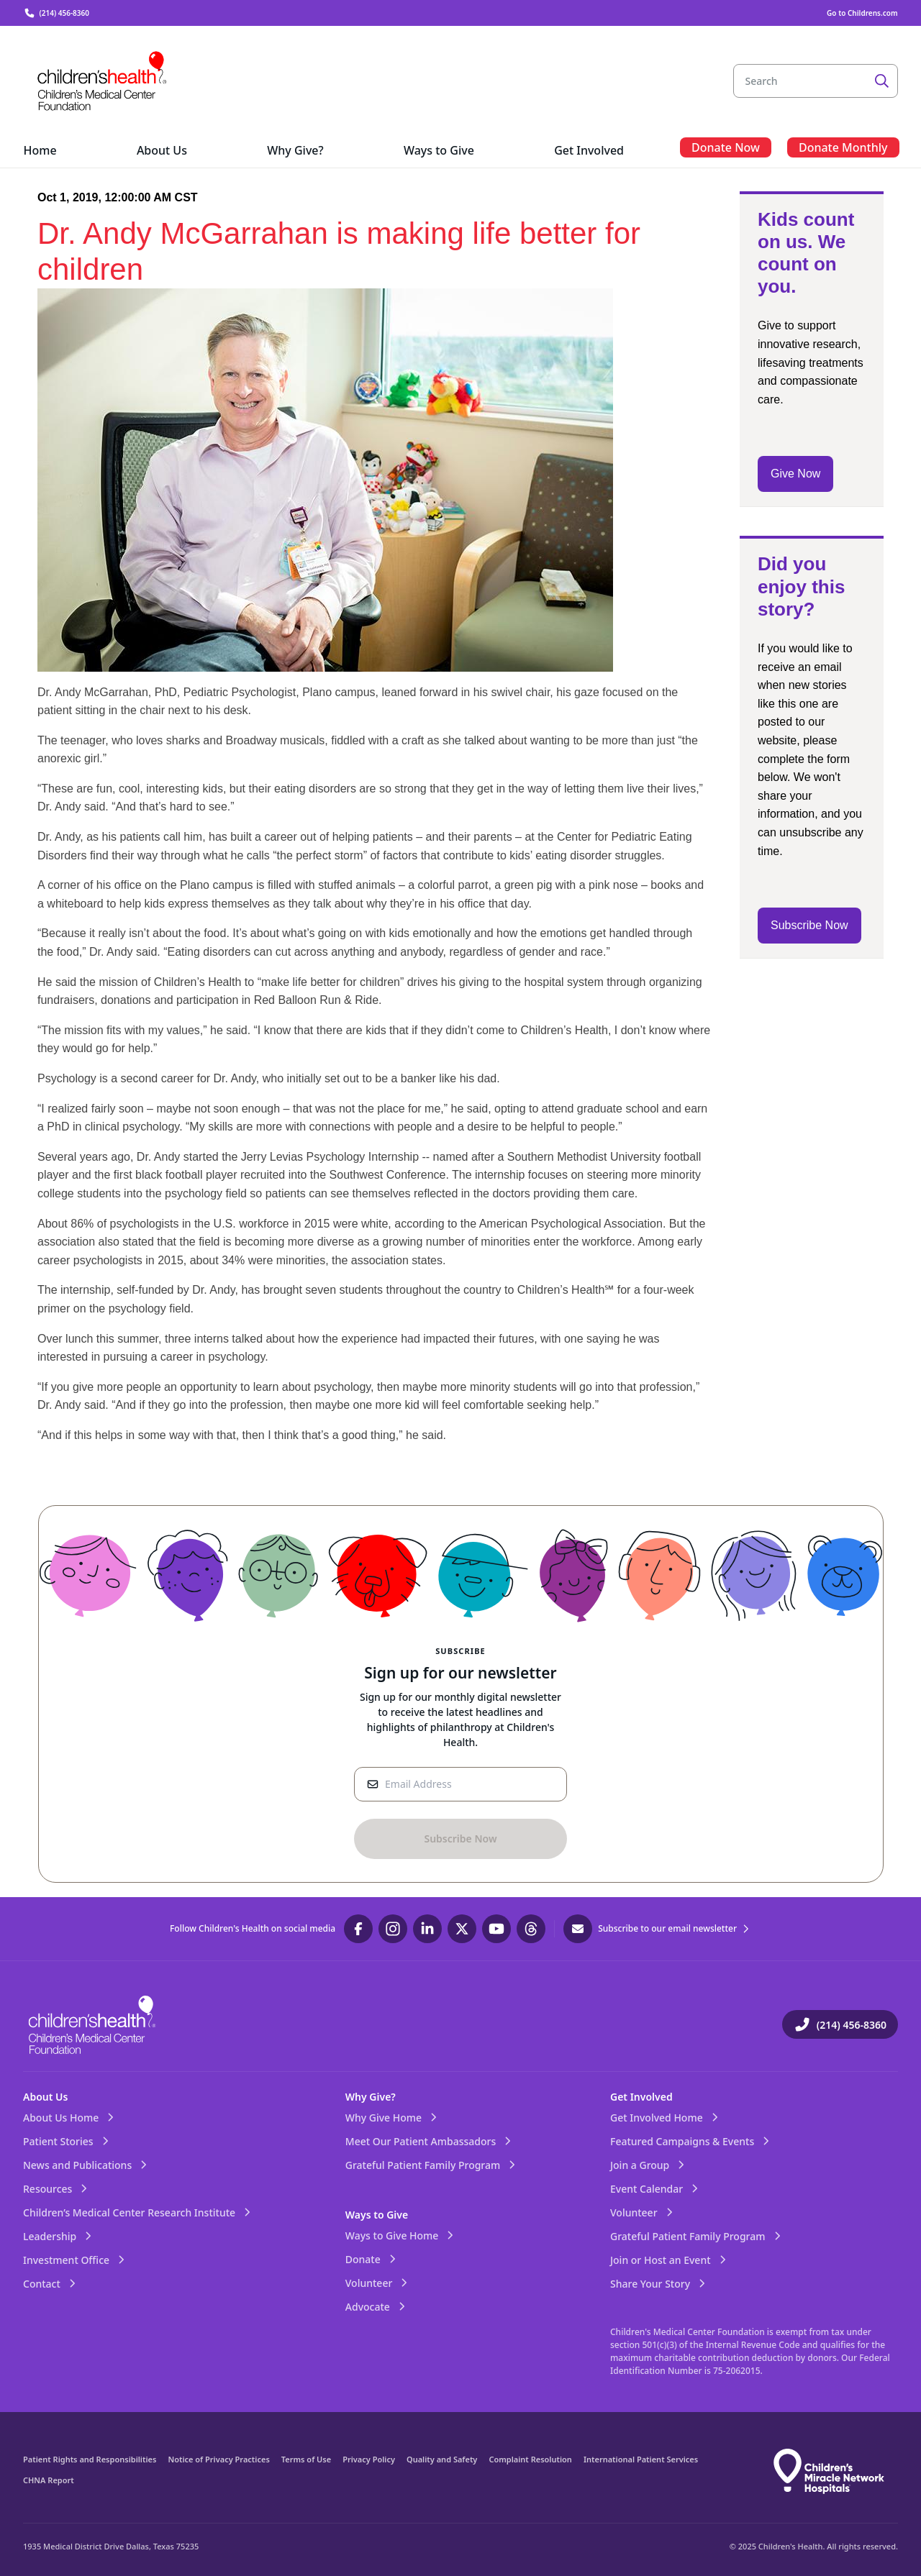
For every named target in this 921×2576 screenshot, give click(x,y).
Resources (56, 2189)
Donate (371, 2259)
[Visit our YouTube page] (496, 1928)
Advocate (376, 2307)
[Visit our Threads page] (531, 1928)
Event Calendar (655, 2189)
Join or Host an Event (669, 2260)
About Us (45, 2097)
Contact (50, 2283)
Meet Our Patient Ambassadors (429, 2141)
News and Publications (86, 2165)
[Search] (881, 81)
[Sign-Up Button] (460, 1839)
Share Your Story (658, 2283)
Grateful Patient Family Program (431, 2165)
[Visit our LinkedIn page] (427, 1928)
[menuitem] (40, 152)
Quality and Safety (442, 2459)
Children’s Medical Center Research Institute (138, 2212)
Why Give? (370, 2097)
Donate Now (725, 147)
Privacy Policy (368, 2459)
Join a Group (648, 2165)
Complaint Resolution (530, 2459)
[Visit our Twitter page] (462, 1928)
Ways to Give (376, 2214)
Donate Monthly (843, 147)
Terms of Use (306, 2459)
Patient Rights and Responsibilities (89, 2459)
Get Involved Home (665, 2117)
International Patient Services (641, 2459)
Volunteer (377, 2283)
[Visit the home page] (103, 80)
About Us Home (69, 2117)
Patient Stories (67, 2141)
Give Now (795, 473)
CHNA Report (48, 2480)
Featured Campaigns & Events (690, 2141)
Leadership (58, 2236)
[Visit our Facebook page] (358, 1928)
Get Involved (641, 2097)
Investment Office (75, 2260)
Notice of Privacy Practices (218, 2459)
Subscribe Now (809, 925)
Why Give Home (392, 2117)
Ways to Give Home (400, 2235)
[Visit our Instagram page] (392, 1928)
